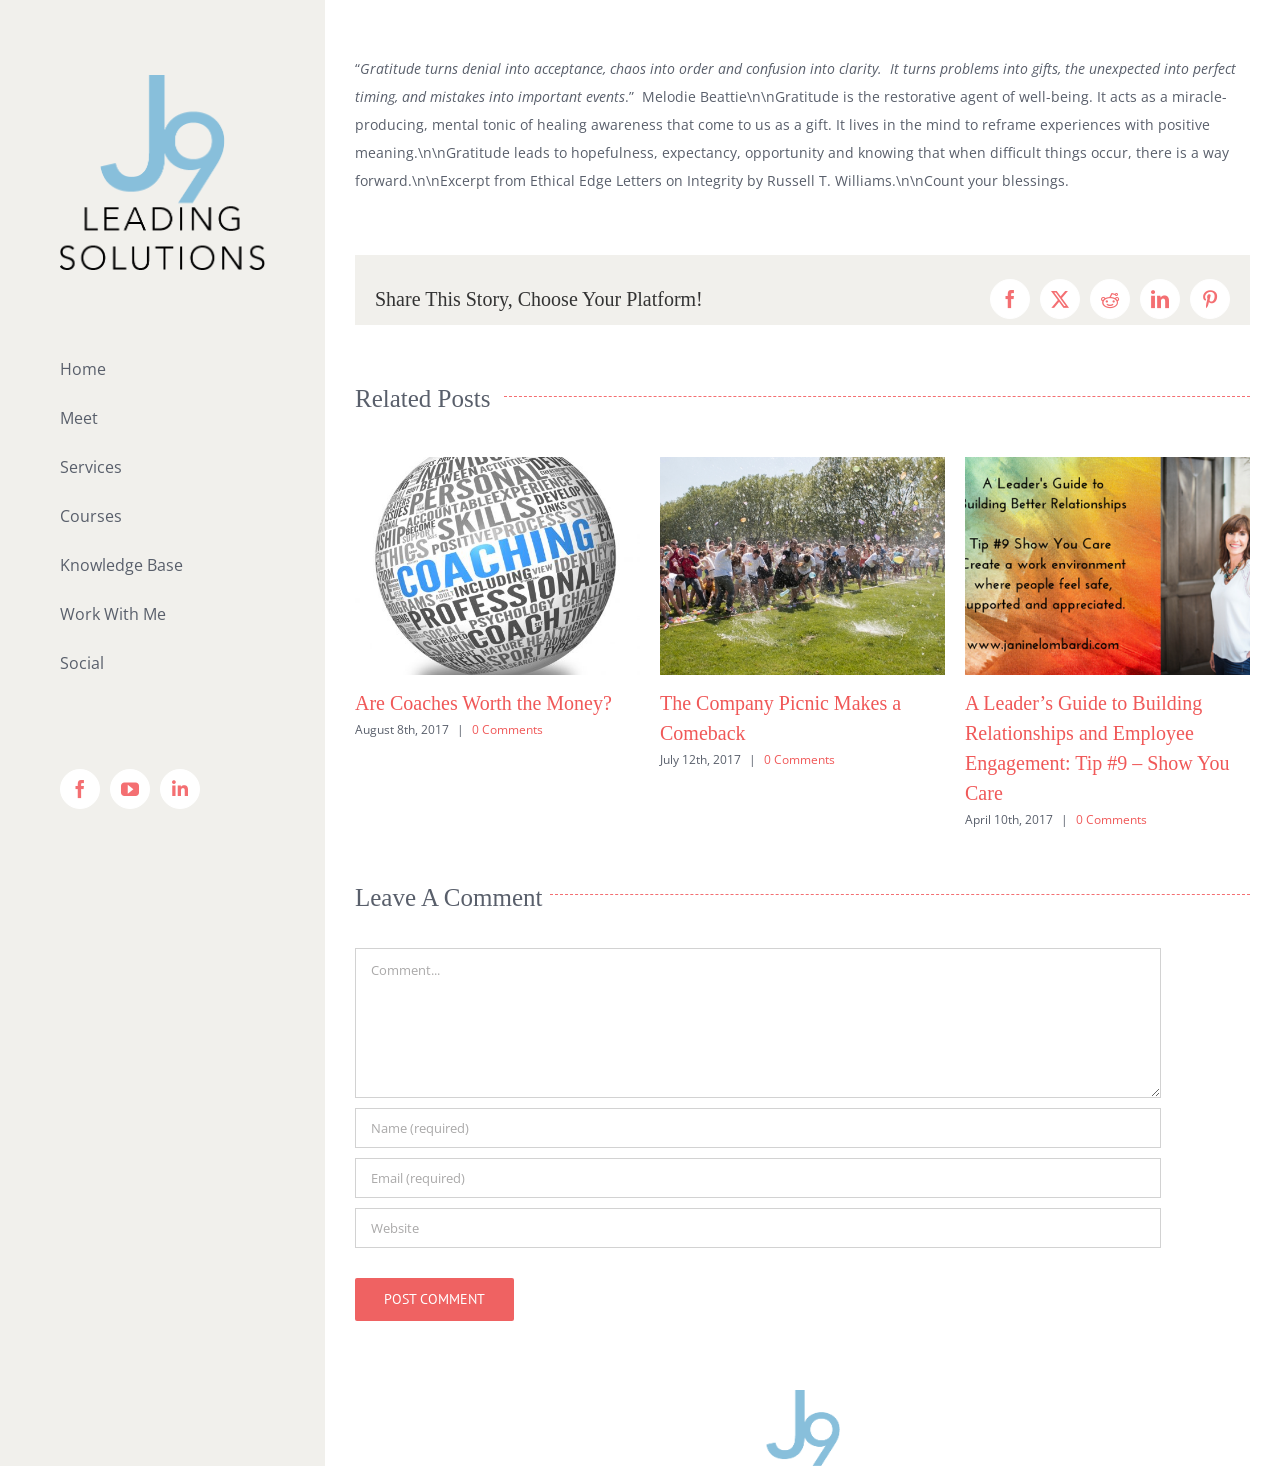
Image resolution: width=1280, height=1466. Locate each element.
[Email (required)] (758, 1178)
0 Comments (507, 729)
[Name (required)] (758, 1128)
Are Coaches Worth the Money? (483, 703)
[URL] (758, 1228)
